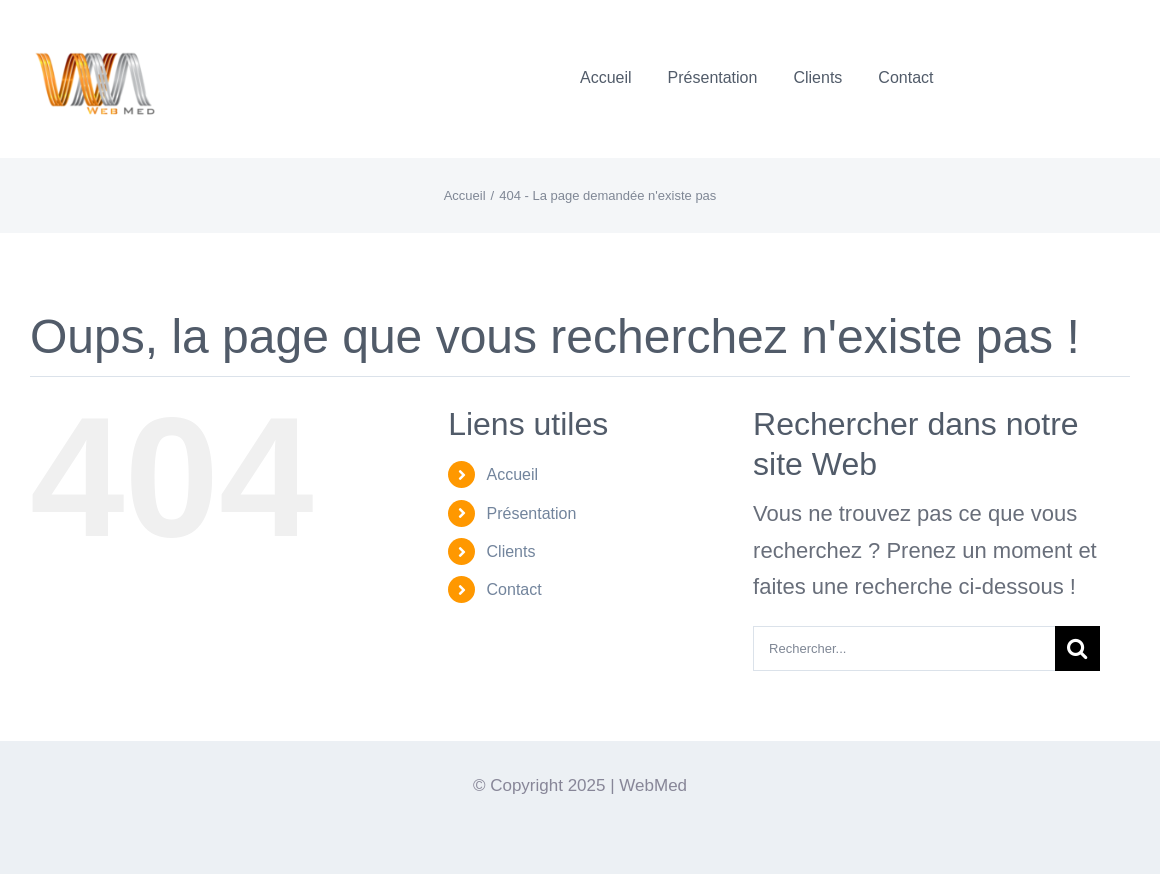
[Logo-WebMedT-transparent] (94, 25)
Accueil (513, 474)
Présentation (532, 513)
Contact (514, 589)
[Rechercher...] (904, 648)
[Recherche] (1077, 648)
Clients (511, 551)
